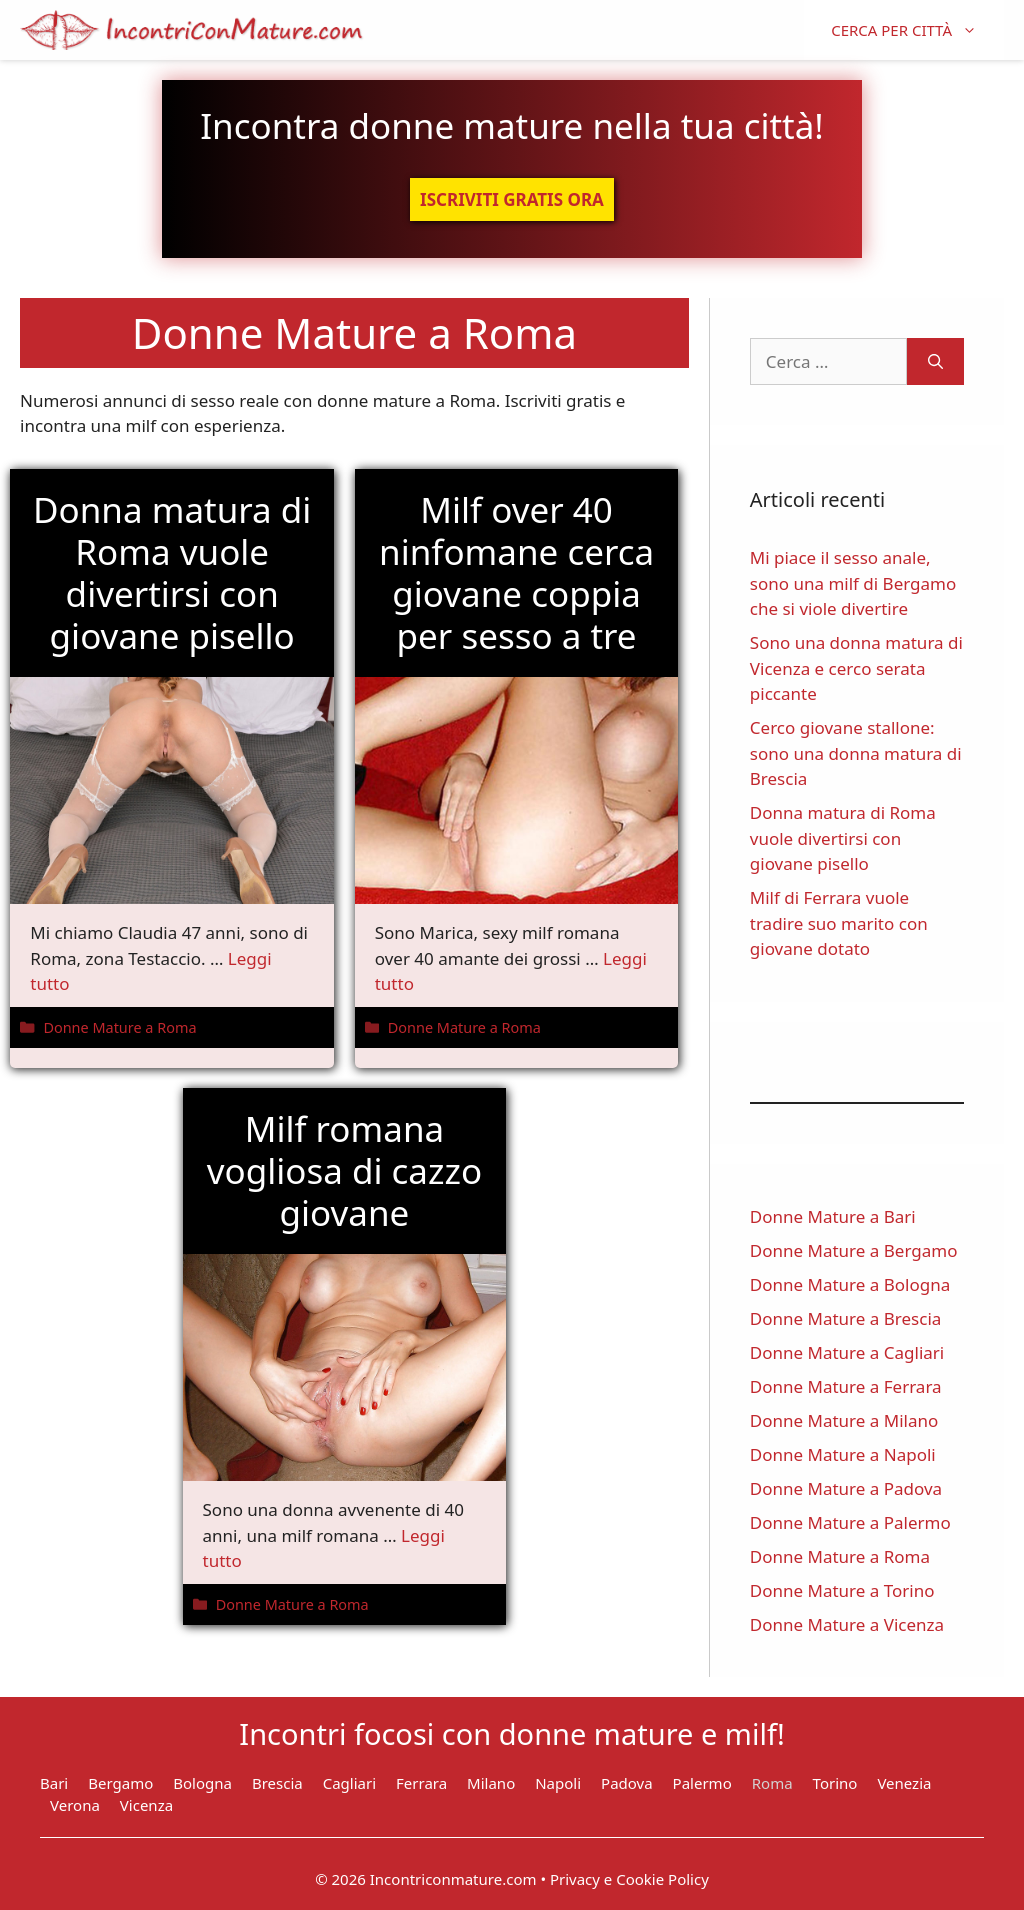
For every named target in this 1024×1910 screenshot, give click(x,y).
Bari (54, 1783)
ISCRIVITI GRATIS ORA (512, 199)
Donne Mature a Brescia (846, 1318)
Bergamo (120, 1783)
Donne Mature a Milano (844, 1420)
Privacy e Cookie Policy (629, 1879)
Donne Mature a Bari (833, 1216)
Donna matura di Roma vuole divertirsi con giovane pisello (172, 572)
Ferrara (421, 1783)
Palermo (702, 1783)
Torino (835, 1783)
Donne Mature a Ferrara (846, 1386)
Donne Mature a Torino (842, 1590)
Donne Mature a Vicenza (847, 1624)
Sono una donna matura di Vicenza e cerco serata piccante (856, 668)
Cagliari (349, 1783)
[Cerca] (935, 362)
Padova (627, 1783)
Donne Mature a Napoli (843, 1454)
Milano (491, 1783)
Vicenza (146, 1805)
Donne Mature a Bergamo (854, 1250)
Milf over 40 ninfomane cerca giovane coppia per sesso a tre (516, 572)
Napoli (558, 1783)
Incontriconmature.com (453, 1879)
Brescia (277, 1783)
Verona (75, 1805)
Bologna (202, 1783)
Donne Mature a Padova (846, 1488)
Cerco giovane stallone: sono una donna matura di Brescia (856, 753)
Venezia (904, 1783)
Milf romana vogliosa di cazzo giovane (344, 1170)
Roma (772, 1783)
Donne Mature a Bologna (850, 1284)
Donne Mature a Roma (119, 1027)
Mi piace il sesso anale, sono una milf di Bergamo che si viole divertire (853, 583)
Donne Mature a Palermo (850, 1522)
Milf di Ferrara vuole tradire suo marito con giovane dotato (839, 923)
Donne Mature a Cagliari (847, 1352)
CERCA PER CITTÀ (917, 30)
